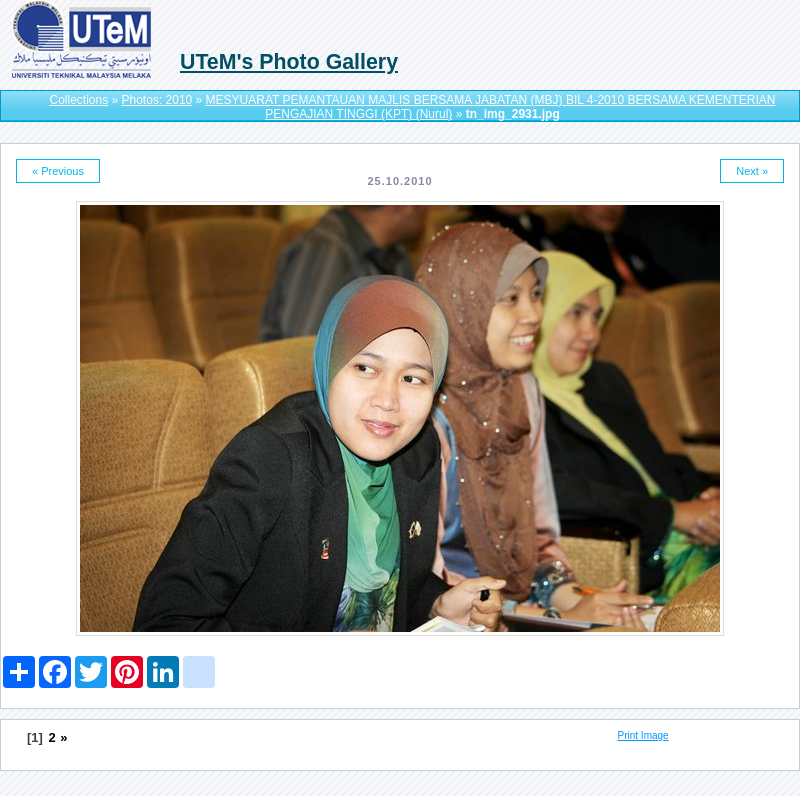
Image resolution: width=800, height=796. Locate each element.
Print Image (643, 735)
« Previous (58, 171)
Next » (752, 171)
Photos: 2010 (157, 100)
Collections (78, 100)
